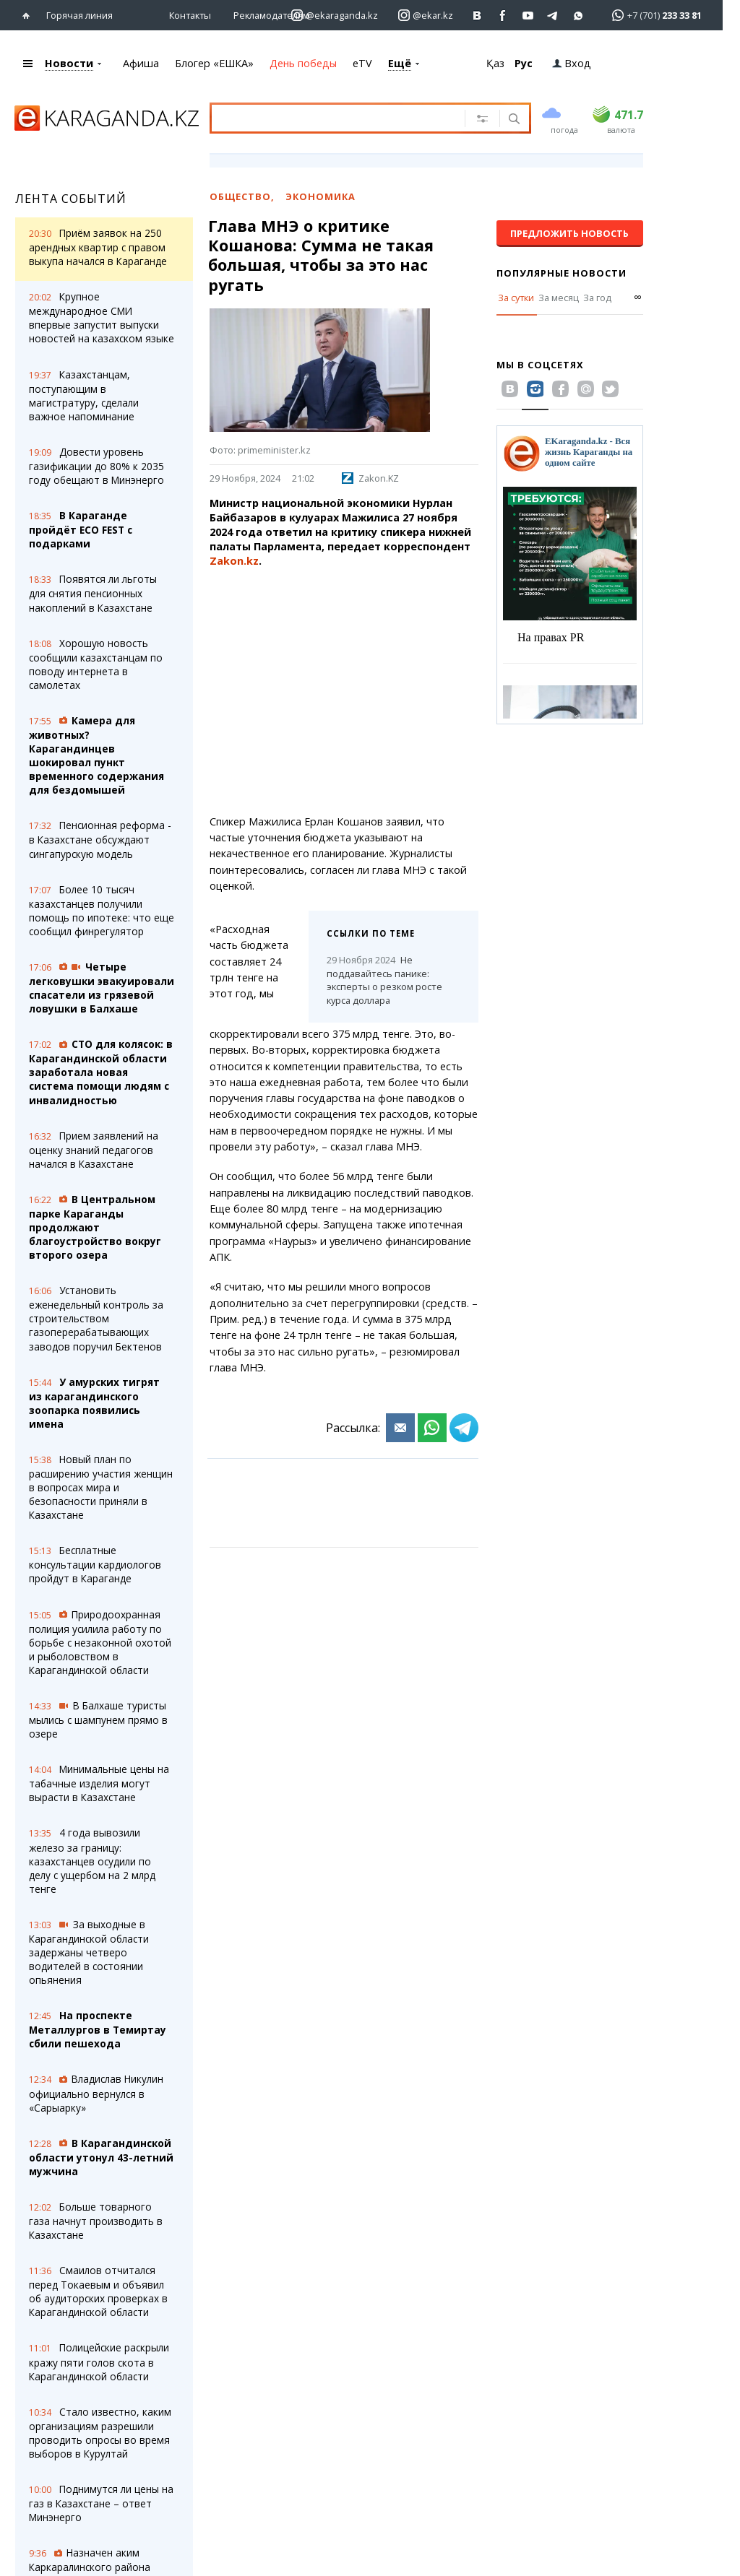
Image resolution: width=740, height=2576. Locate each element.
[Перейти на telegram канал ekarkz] (553, 15)
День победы (303, 63)
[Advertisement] (344, 692)
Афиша (141, 63)
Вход (571, 63)
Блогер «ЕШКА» (214, 63)
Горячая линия (79, 15)
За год (597, 297)
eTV (362, 63)
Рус (524, 63)
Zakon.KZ (370, 478)
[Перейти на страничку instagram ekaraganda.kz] (334, 15)
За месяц (558, 297)
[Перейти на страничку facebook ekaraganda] (502, 15)
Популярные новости (561, 272)
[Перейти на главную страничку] (29, 15)
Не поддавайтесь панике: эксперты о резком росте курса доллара (384, 980)
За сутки (516, 297)
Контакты (190, 15)
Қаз (495, 63)
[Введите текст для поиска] (345, 117)
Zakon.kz (234, 561)
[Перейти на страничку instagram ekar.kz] (425, 15)
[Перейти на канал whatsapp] (578, 15)
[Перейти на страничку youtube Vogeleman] (528, 15)
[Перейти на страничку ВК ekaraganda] (477, 15)
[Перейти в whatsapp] (652, 15)
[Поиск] (512, 120)
